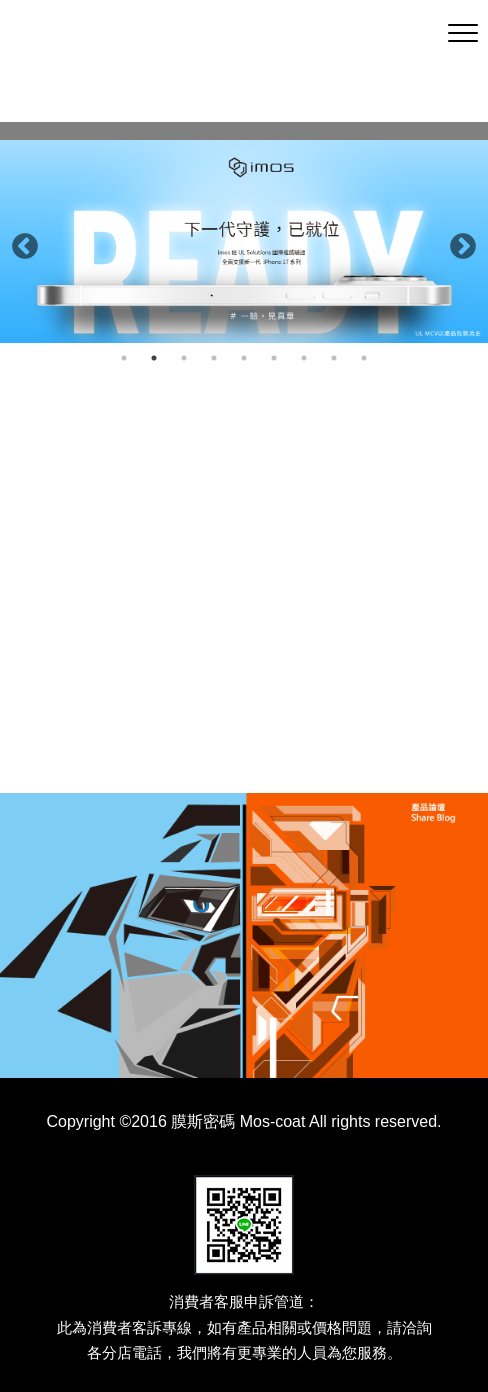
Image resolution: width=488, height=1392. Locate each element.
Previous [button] (20, 242)
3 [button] (184, 358)
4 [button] (214, 358)
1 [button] (124, 358)
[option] (244, 241)
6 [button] (274, 358)
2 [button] (154, 358)
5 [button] (244, 358)
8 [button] (334, 358)
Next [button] (458, 242)
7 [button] (304, 358)
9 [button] (364, 358)
